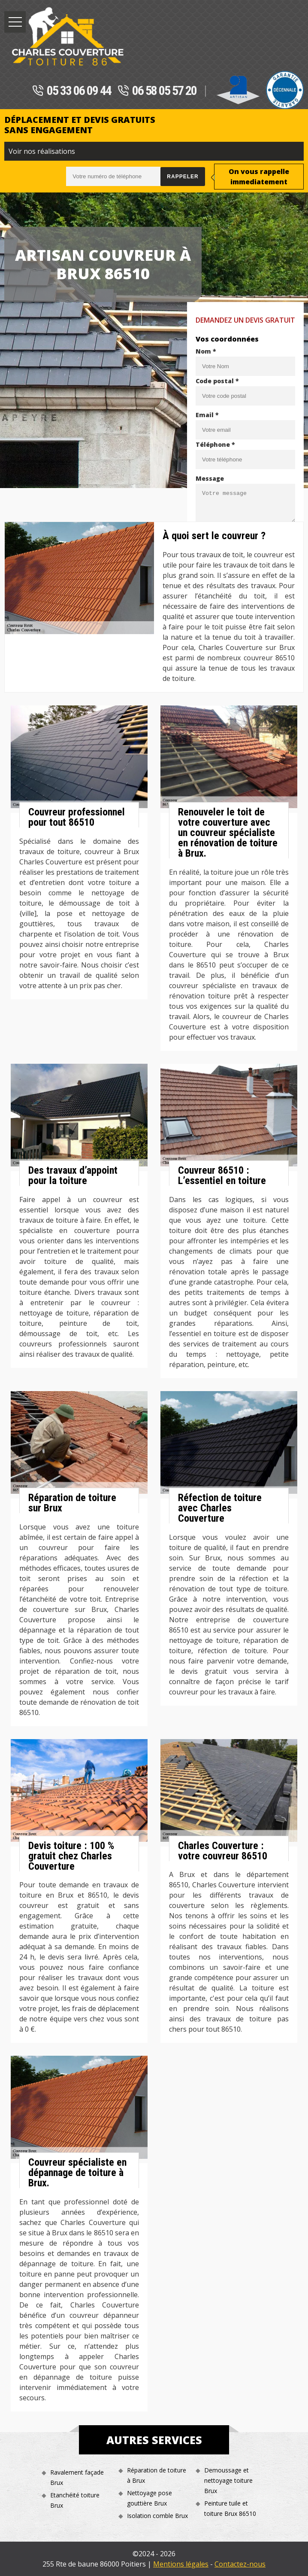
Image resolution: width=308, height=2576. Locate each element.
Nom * (206, 351)
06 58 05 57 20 (157, 91)
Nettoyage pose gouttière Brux (149, 2498)
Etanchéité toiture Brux (75, 2500)
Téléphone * (215, 444)
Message (210, 478)
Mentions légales (180, 2564)
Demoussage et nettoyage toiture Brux (228, 2480)
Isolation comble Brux (157, 2516)
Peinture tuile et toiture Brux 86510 (230, 2508)
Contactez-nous (240, 2564)
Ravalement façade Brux (77, 2477)
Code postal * (217, 381)
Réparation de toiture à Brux (156, 2475)
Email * (207, 415)
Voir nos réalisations (42, 151)
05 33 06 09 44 (71, 91)
